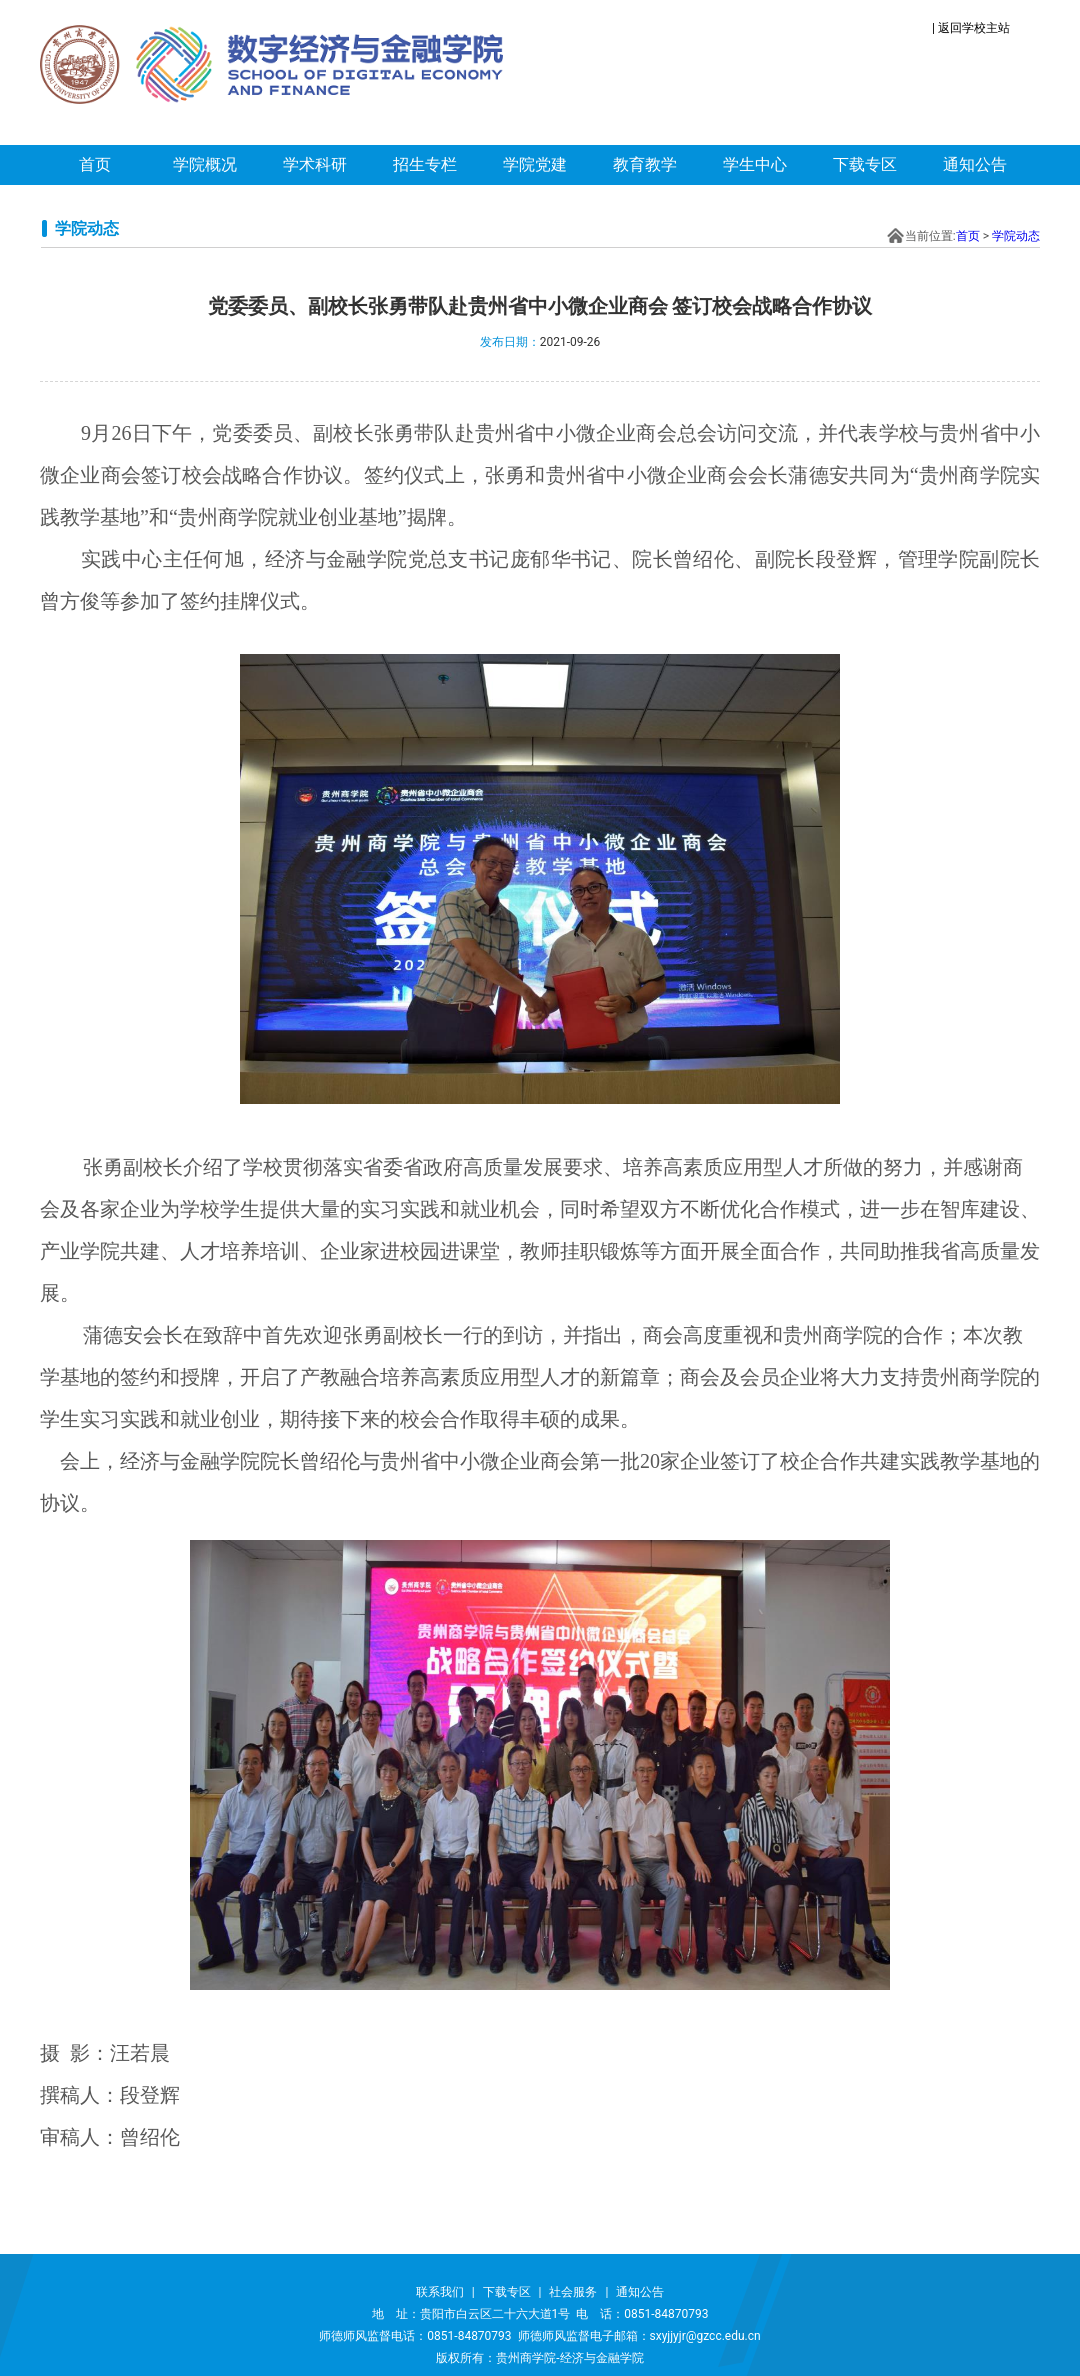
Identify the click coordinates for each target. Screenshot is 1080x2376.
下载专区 (865, 164)
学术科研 (315, 164)
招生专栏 (425, 164)
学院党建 (535, 164)
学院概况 (205, 164)
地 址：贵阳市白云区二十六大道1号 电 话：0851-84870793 (540, 2314)
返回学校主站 (974, 28)
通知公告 (975, 164)
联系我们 (440, 2292)
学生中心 (755, 164)
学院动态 (1016, 236)
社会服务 (573, 2292)
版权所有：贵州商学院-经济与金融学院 (539, 2358)
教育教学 (645, 164)
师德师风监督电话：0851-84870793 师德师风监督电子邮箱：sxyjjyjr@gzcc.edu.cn (539, 2336)
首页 (95, 164)
